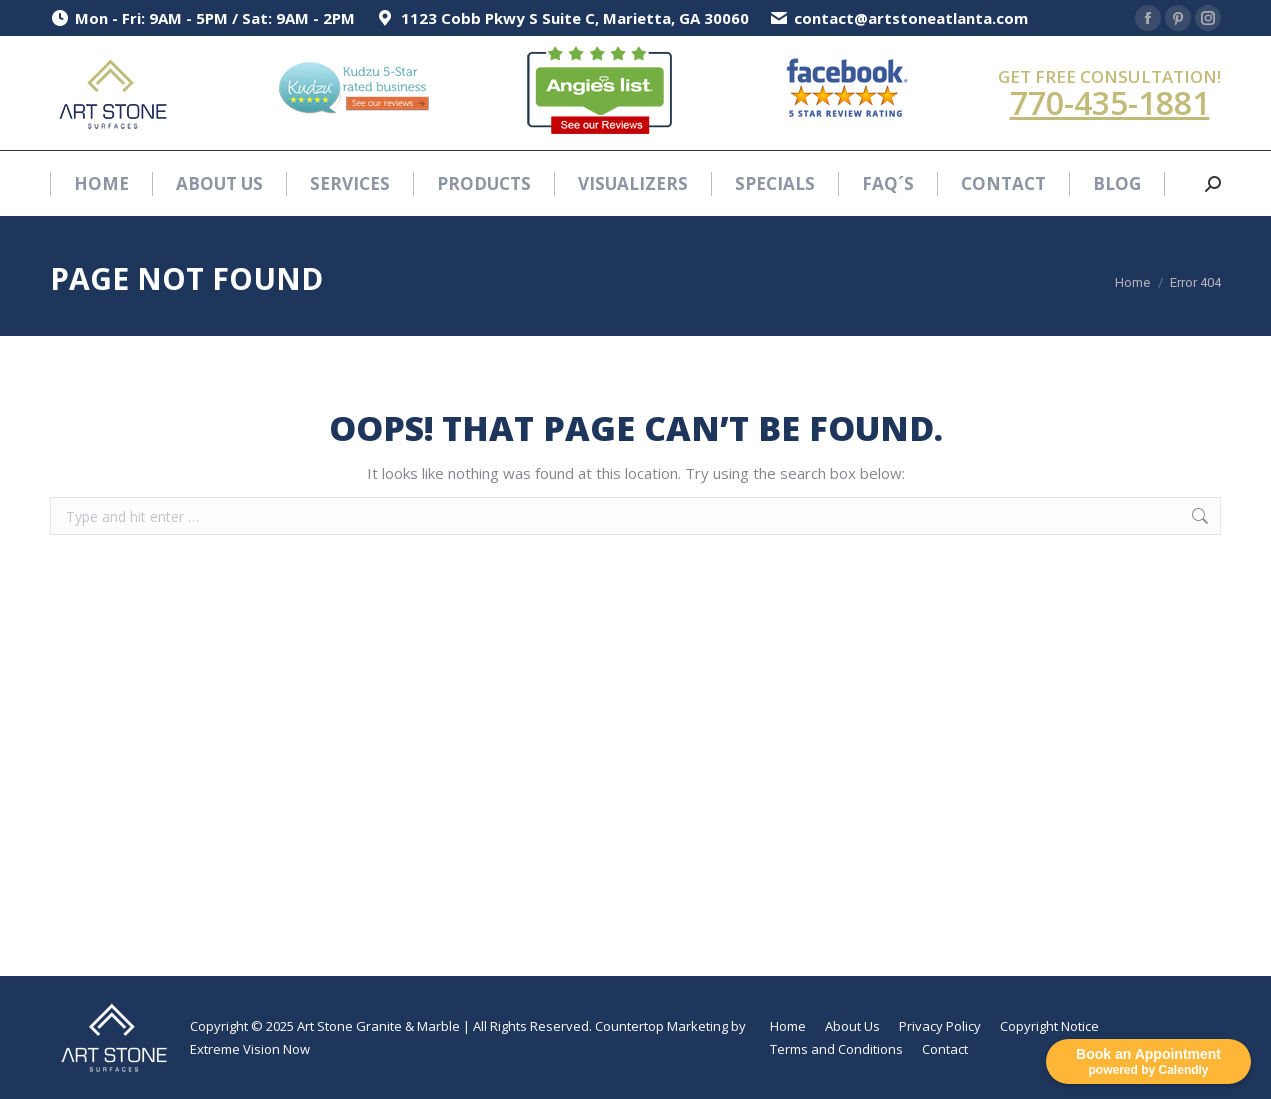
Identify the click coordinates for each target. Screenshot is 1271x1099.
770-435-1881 (1110, 102)
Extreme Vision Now (250, 1049)
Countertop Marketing (661, 1026)
